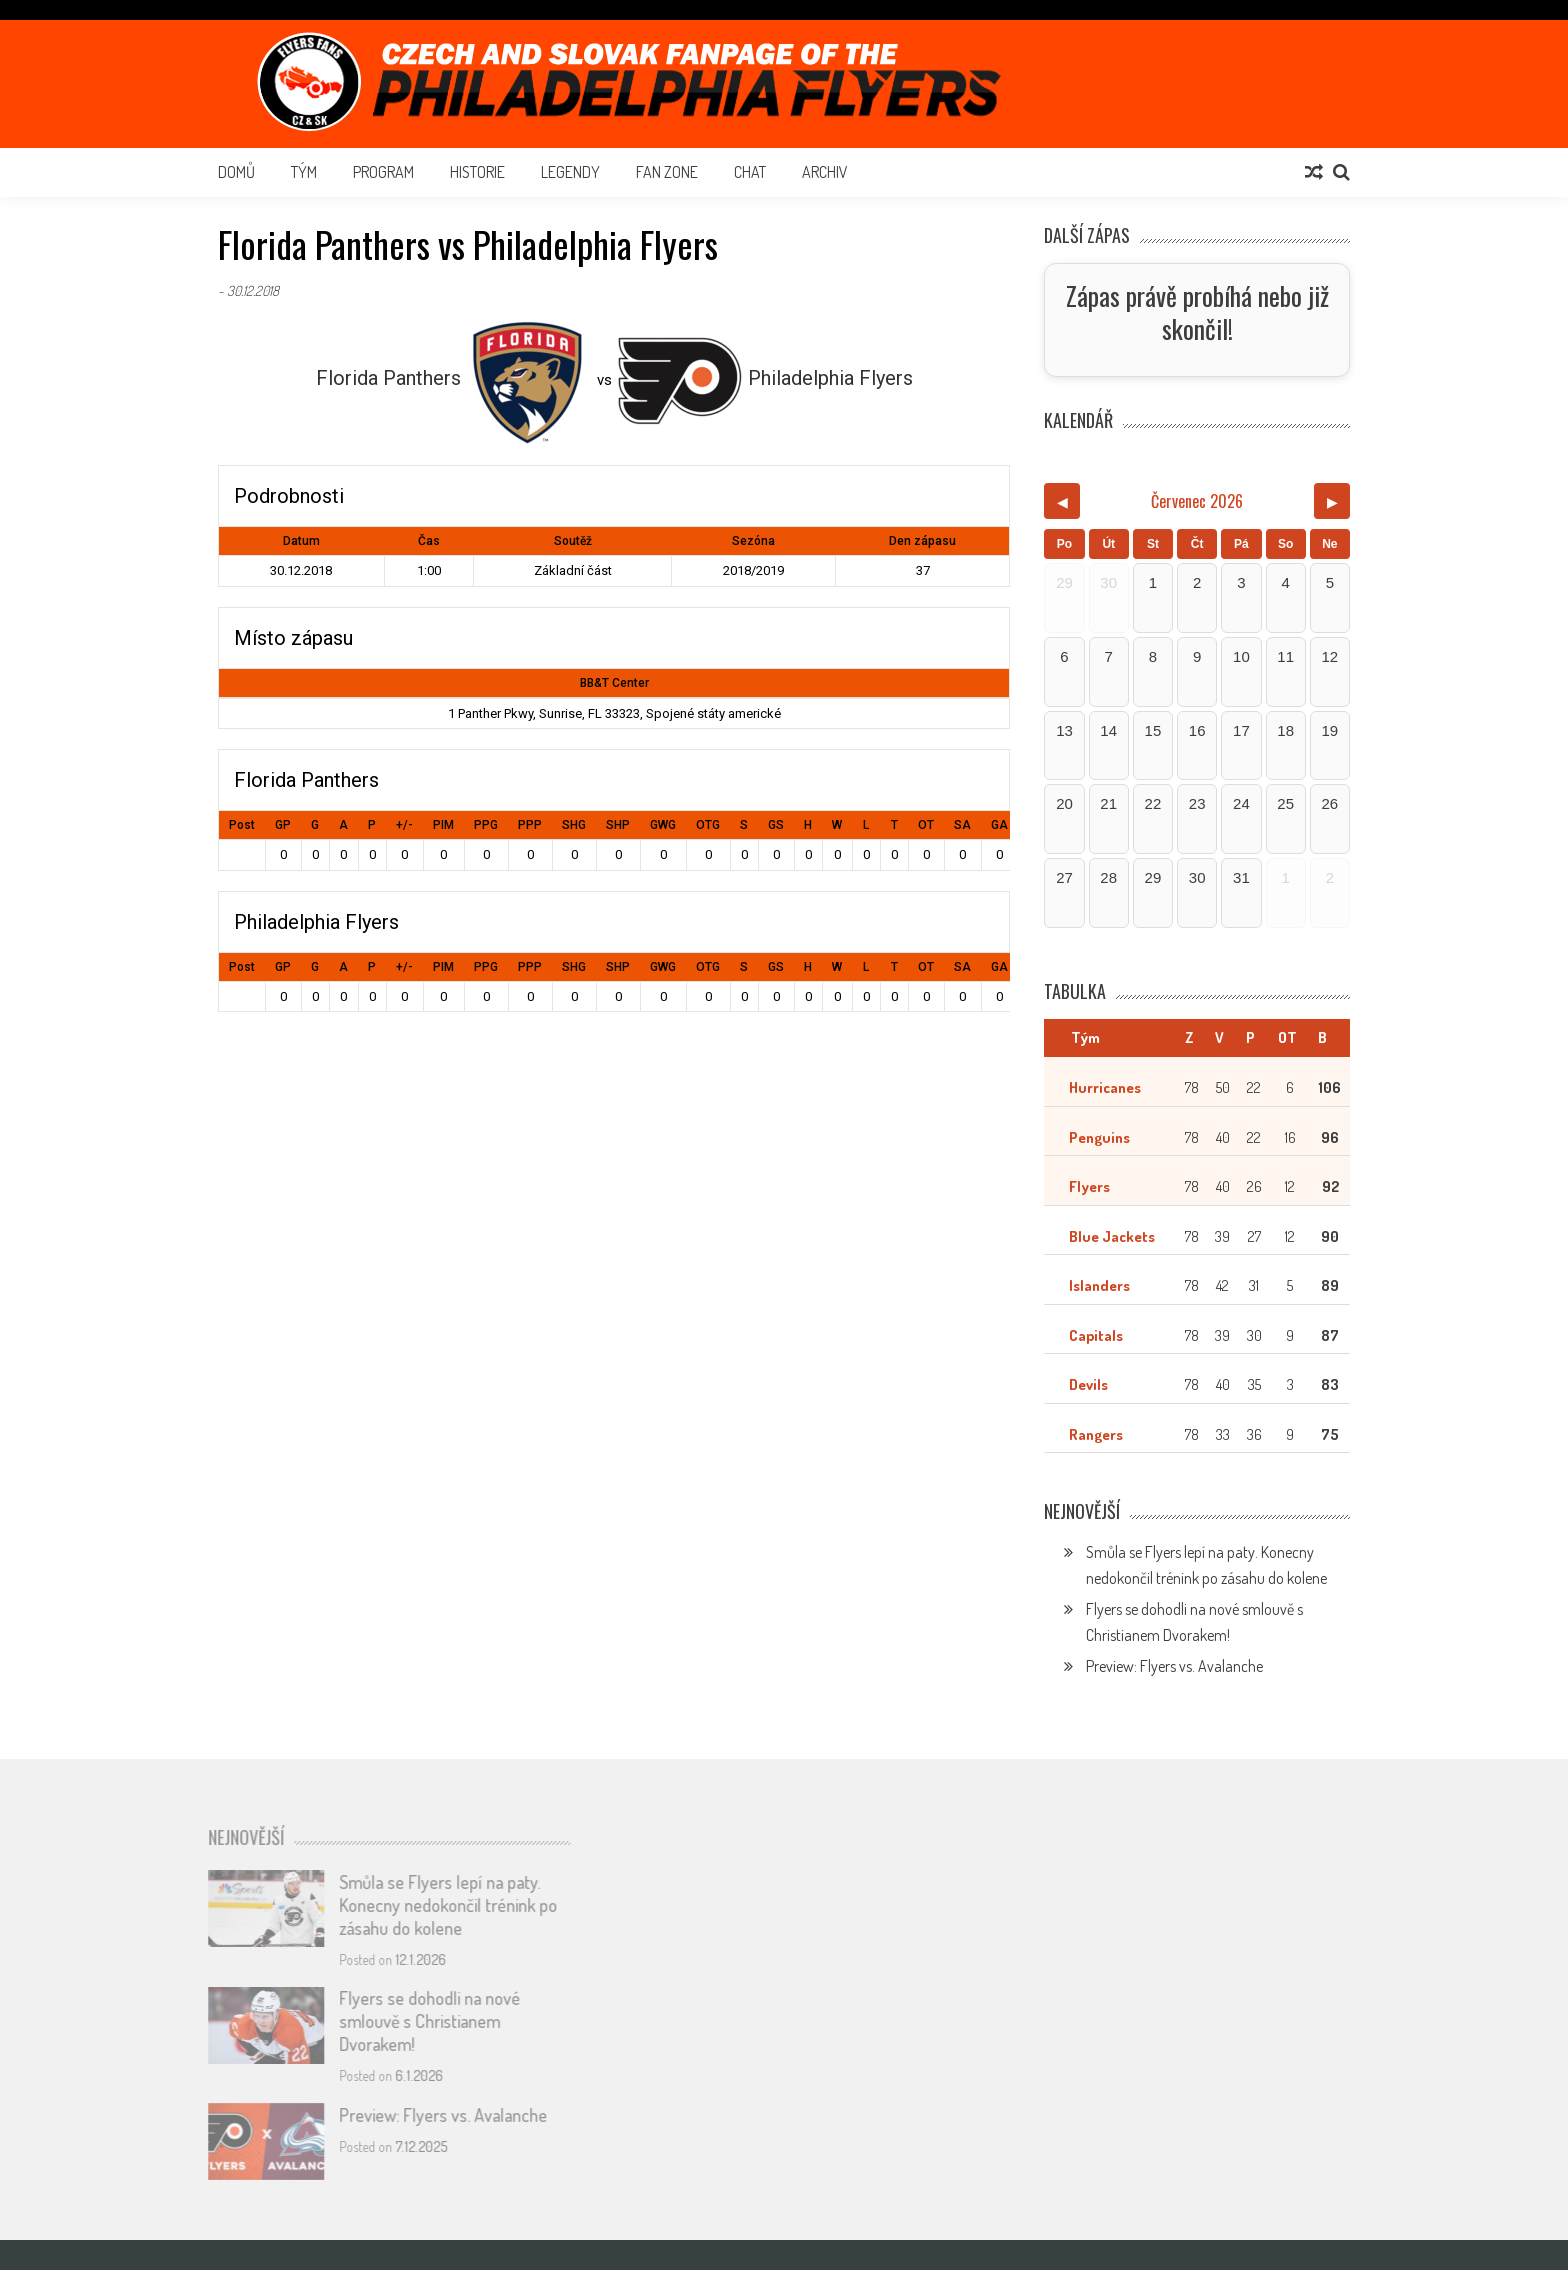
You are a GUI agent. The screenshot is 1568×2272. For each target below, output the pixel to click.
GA (999, 825)
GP (283, 825)
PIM (443, 825)
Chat (750, 172)
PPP (530, 825)
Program (383, 172)
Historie (477, 172)
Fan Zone (667, 172)
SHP (618, 825)
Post (242, 825)
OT (926, 825)
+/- (404, 825)
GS (776, 825)
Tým (304, 172)
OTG (708, 825)
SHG (574, 825)
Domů (236, 172)
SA (962, 825)
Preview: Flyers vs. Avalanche (1174, 1668)
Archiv (825, 172)
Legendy (570, 172)
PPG (486, 825)
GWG (663, 825)
